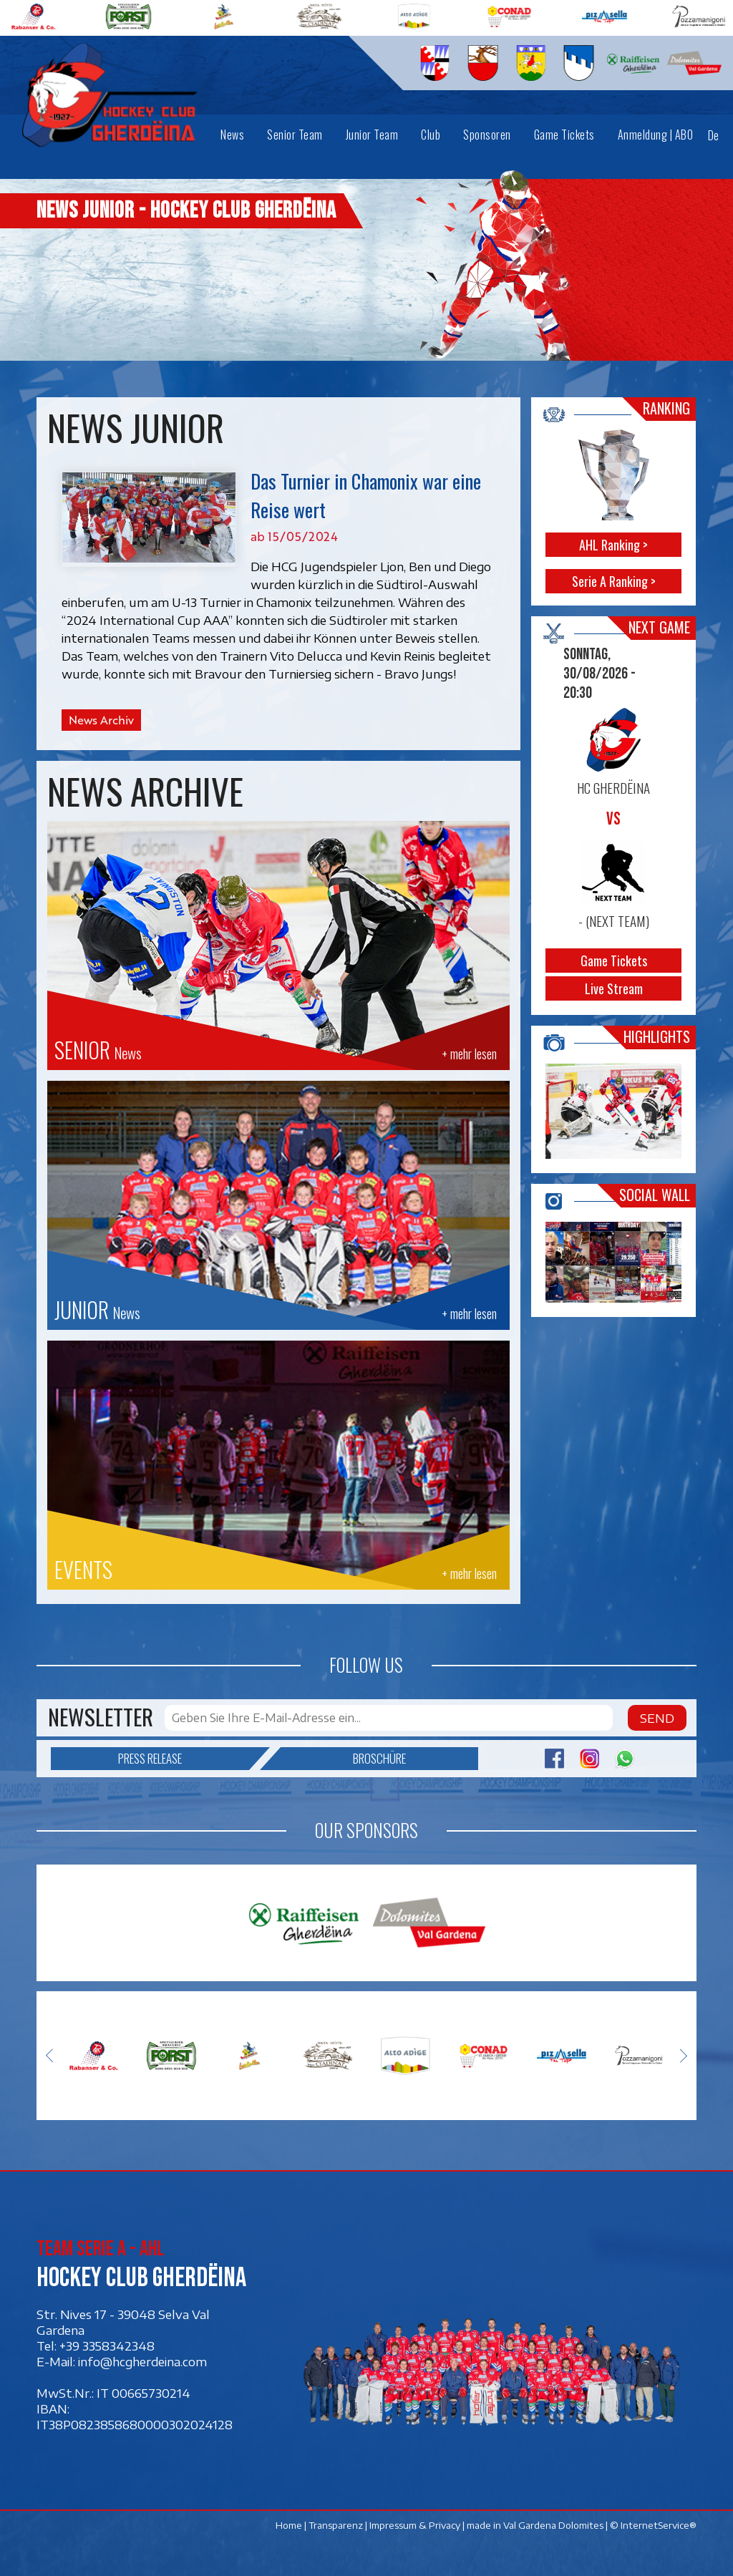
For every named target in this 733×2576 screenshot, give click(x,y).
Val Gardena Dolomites (553, 2525)
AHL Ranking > (614, 544)
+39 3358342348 (107, 2346)
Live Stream (614, 988)
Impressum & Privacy (414, 2525)
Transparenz (336, 2525)
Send (657, 1718)
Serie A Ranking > (614, 581)
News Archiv (101, 720)
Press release (183, 1758)
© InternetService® (653, 2525)
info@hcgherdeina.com (142, 2362)
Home (289, 2525)
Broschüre (343, 1758)
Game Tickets (614, 960)
